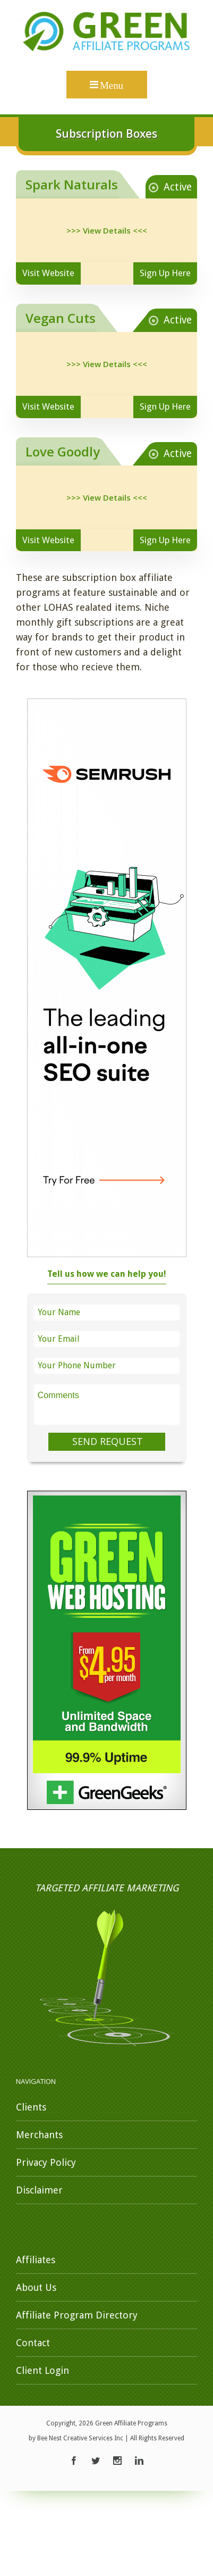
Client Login (42, 2370)
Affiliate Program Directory (77, 2315)
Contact (33, 2342)
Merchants (39, 2134)
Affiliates (35, 2259)
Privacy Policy (46, 2162)
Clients (31, 2107)
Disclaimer (39, 2190)
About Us (36, 2287)
